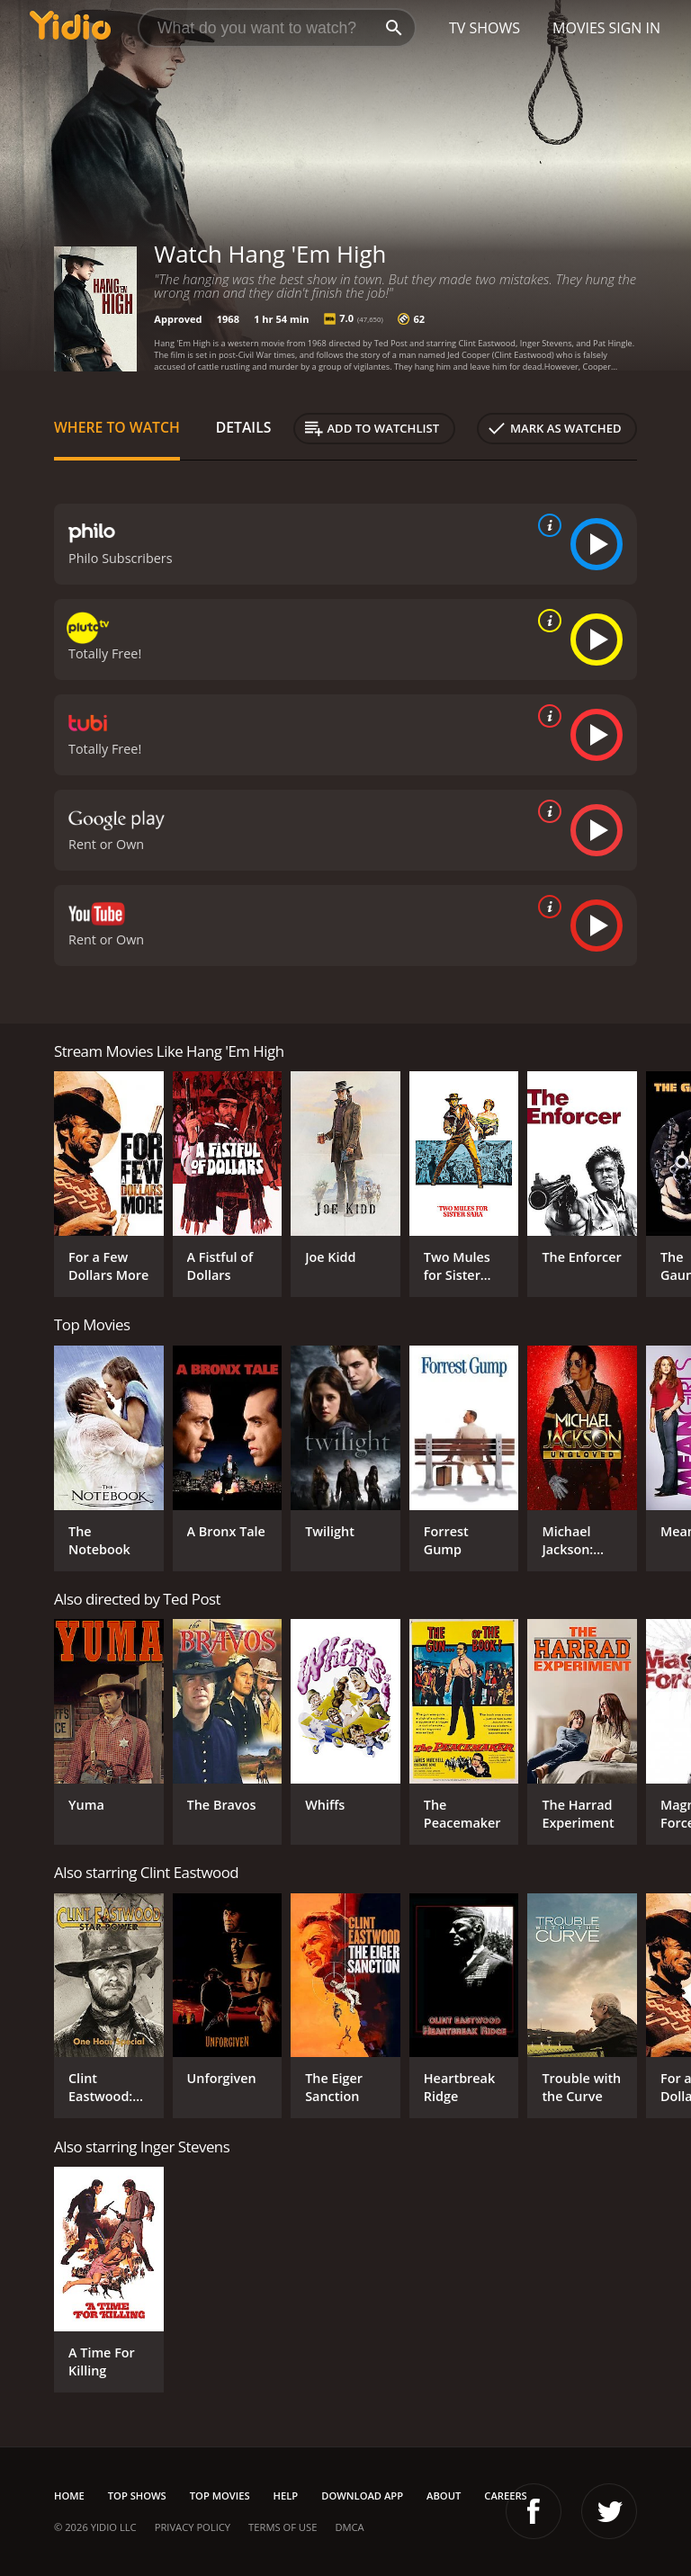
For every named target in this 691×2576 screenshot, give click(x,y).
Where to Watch (117, 427)
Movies (579, 28)
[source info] (546, 525)
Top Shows (137, 2495)
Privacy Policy (192, 2527)
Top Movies (220, 2495)
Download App (362, 2495)
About (443, 2495)
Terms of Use (282, 2527)
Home (69, 2495)
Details (244, 427)
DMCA (349, 2527)
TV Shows (484, 28)
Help (286, 2495)
